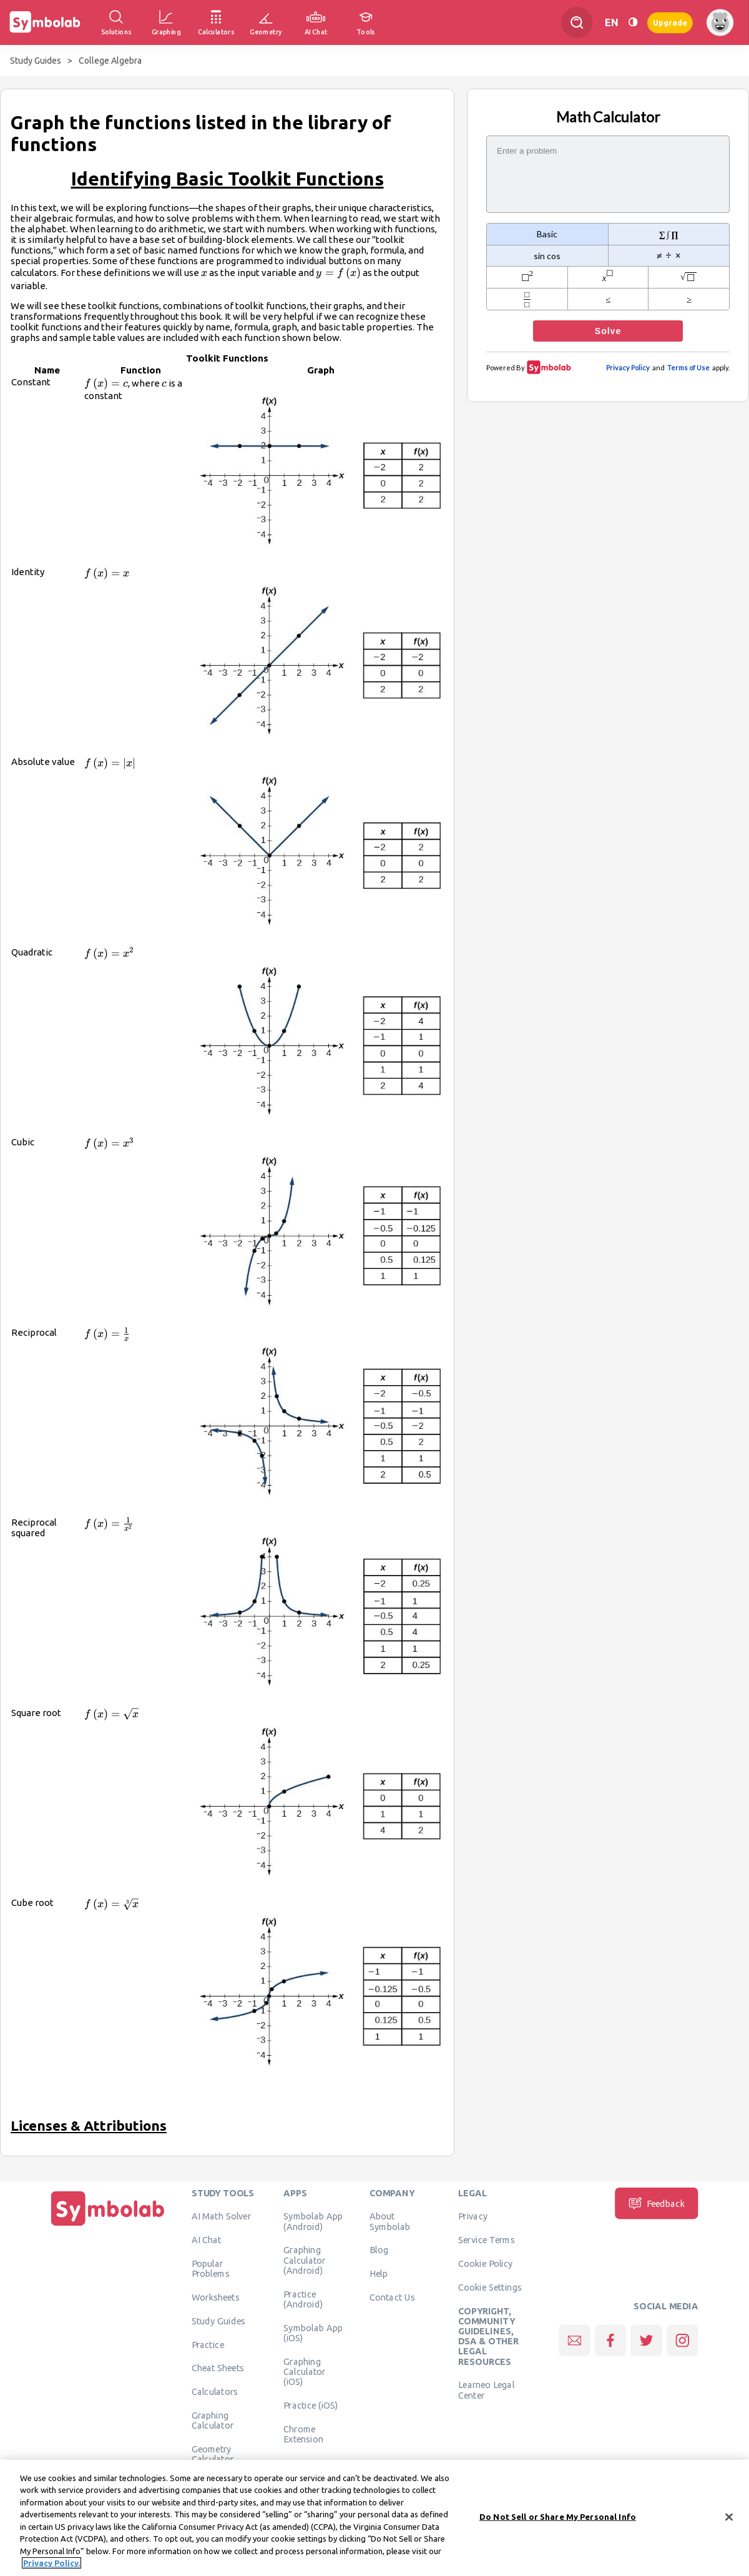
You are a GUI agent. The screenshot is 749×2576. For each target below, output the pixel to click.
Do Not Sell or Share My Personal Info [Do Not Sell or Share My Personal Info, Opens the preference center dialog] (557, 2519)
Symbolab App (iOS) (313, 2332)
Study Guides (35, 61)
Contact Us (392, 2297)
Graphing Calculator (213, 2420)
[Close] (729, 2520)
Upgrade (670, 22)
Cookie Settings (490, 2287)
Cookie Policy (485, 2263)
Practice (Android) (303, 2299)
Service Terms (486, 2240)
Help (379, 2274)
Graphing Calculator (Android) (304, 2260)
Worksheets (216, 2297)
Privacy (472, 2216)
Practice (208, 2344)
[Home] (108, 2226)
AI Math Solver (221, 2216)
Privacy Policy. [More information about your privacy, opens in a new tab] (51, 2566)
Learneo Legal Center (486, 2390)
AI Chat (207, 2240)
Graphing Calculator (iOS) (304, 2371)
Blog (379, 2250)
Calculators (215, 2392)
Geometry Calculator (213, 2454)
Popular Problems (211, 2268)
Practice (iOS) (310, 2405)
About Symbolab (390, 2221)
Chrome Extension (303, 2434)
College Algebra (110, 61)
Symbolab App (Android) (313, 2221)
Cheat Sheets (218, 2368)
